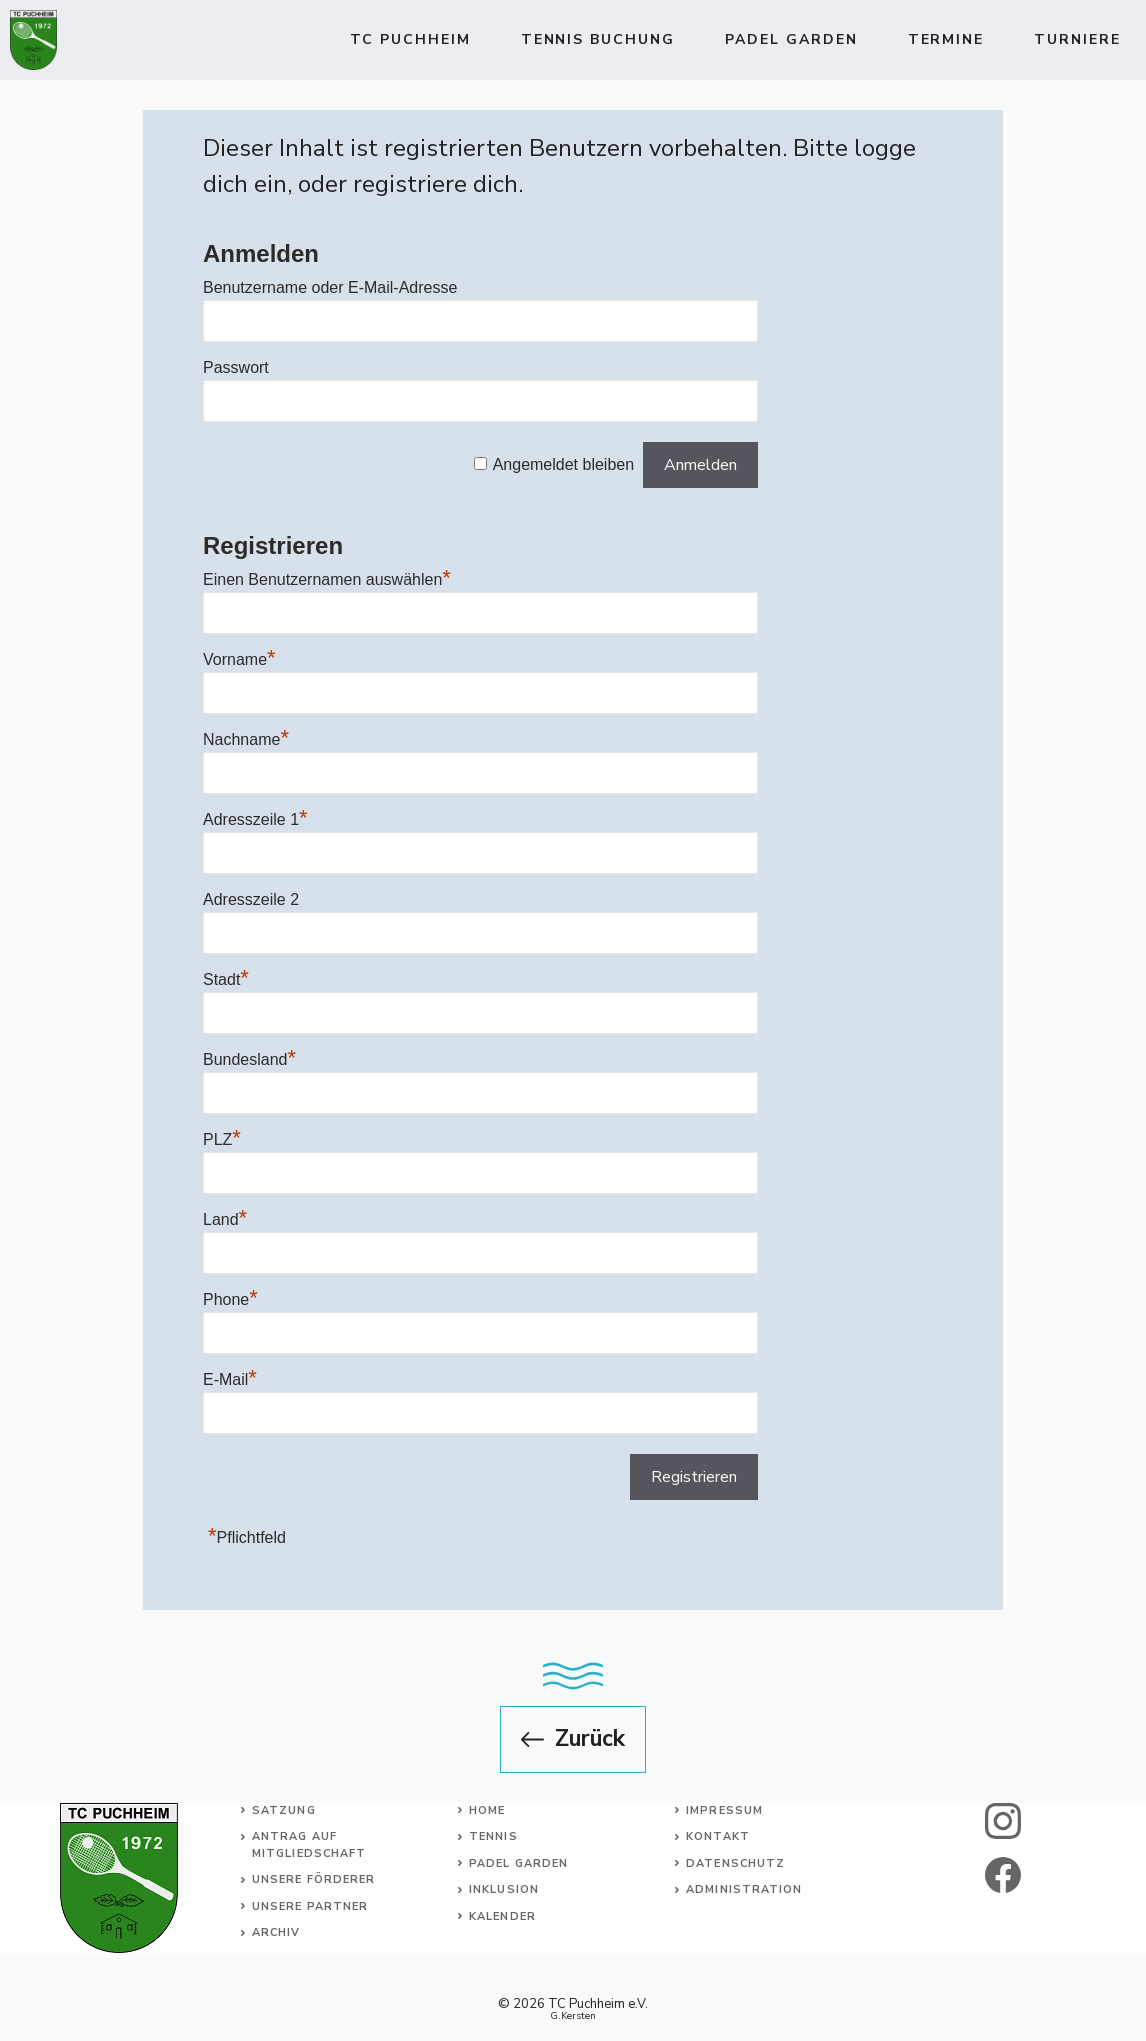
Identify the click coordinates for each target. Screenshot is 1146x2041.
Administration (744, 1889)
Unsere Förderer (314, 1879)
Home (487, 1810)
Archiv (276, 1932)
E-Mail (230, 1379)
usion (518, 1889)
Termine (946, 39)
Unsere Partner (310, 1906)
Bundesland (249, 1059)
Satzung (284, 1810)
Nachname (246, 739)
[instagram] (1003, 1821)
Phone (230, 1299)
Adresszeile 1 (255, 819)
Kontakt (718, 1836)
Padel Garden (791, 39)
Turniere (1077, 39)
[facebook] (1003, 1875)
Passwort (236, 367)
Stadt (226, 979)
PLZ (222, 1139)
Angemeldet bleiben (563, 464)
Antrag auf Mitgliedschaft (309, 1845)
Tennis (493, 1836)
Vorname (239, 659)
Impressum (724, 1810)
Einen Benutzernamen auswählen (327, 579)
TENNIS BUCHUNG (598, 39)
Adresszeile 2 (251, 899)
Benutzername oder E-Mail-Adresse (330, 287)
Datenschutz (735, 1863)
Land (225, 1219)
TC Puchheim (410, 39)
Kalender (502, 1916)
